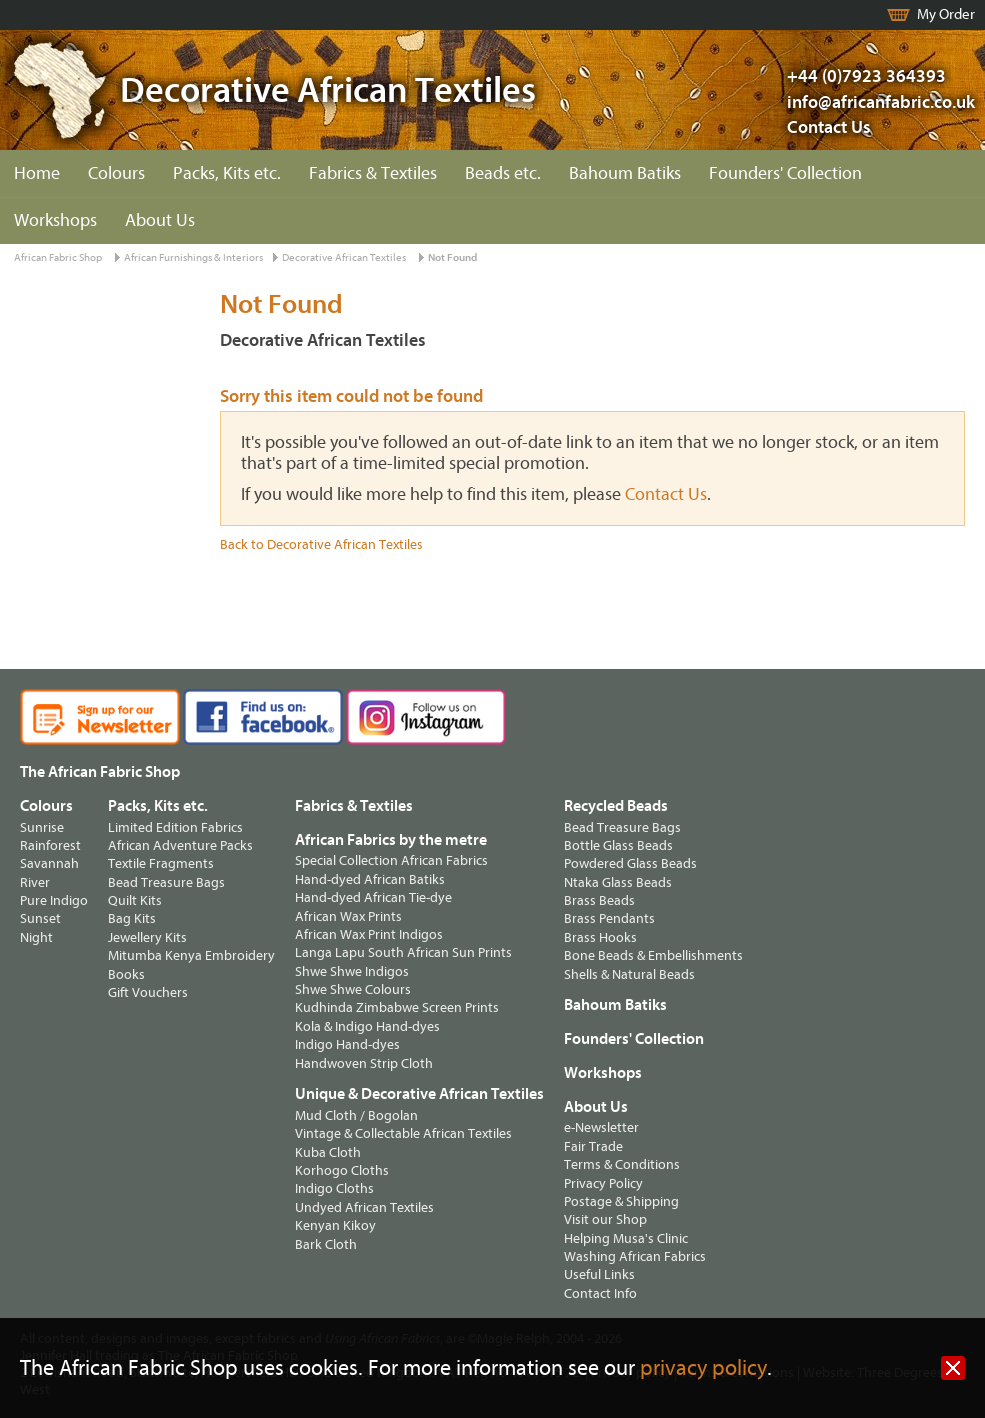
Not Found (452, 257)
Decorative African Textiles (344, 257)
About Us (160, 220)
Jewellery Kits (147, 937)
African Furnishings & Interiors (193, 257)
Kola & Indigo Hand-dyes (367, 1026)
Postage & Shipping (621, 1201)
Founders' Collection (785, 173)
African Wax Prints (348, 916)
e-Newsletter (601, 1127)
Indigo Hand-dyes (347, 1044)
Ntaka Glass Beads (618, 882)
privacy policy (703, 1368)
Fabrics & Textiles (373, 173)
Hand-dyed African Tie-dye (373, 897)
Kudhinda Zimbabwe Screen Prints (397, 1007)
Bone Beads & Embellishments (653, 955)
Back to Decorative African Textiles (321, 544)
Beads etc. (503, 173)
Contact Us (829, 127)
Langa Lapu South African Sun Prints (403, 952)
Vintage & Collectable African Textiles (403, 1133)
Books (126, 974)
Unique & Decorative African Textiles (419, 1094)
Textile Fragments (161, 863)
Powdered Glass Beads (630, 863)
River (35, 882)
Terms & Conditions (622, 1164)
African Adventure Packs (180, 845)
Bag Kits (132, 918)
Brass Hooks (600, 937)
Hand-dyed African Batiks (370, 879)
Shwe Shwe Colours (353, 989)
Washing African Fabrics (635, 1256)
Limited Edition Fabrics (175, 827)
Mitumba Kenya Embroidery (191, 955)
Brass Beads (599, 900)
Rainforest (50, 845)
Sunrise (42, 827)
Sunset (40, 918)
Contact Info (600, 1293)
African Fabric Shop (58, 257)
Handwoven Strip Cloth (364, 1063)
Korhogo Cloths (342, 1170)
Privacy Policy (603, 1183)
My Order (946, 14)
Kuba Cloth (328, 1152)
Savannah (49, 863)
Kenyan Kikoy (335, 1225)
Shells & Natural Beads (629, 974)
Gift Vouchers (148, 992)
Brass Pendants (609, 918)
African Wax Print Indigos (369, 934)
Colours (116, 173)
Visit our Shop (605, 1219)
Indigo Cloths (334, 1188)
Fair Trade (593, 1146)
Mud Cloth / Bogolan (356, 1115)
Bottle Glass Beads (618, 845)
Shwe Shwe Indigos (352, 971)
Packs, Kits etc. (227, 173)
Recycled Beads (616, 806)
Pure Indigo (54, 900)
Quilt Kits (135, 900)
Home (37, 173)
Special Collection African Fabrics (391, 860)
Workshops (55, 220)
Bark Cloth (326, 1244)
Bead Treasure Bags (166, 882)
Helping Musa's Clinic (626, 1238)
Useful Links (599, 1274)
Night (36, 937)
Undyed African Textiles (364, 1207)
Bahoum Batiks (625, 173)
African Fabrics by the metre (391, 840)
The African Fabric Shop (100, 772)
